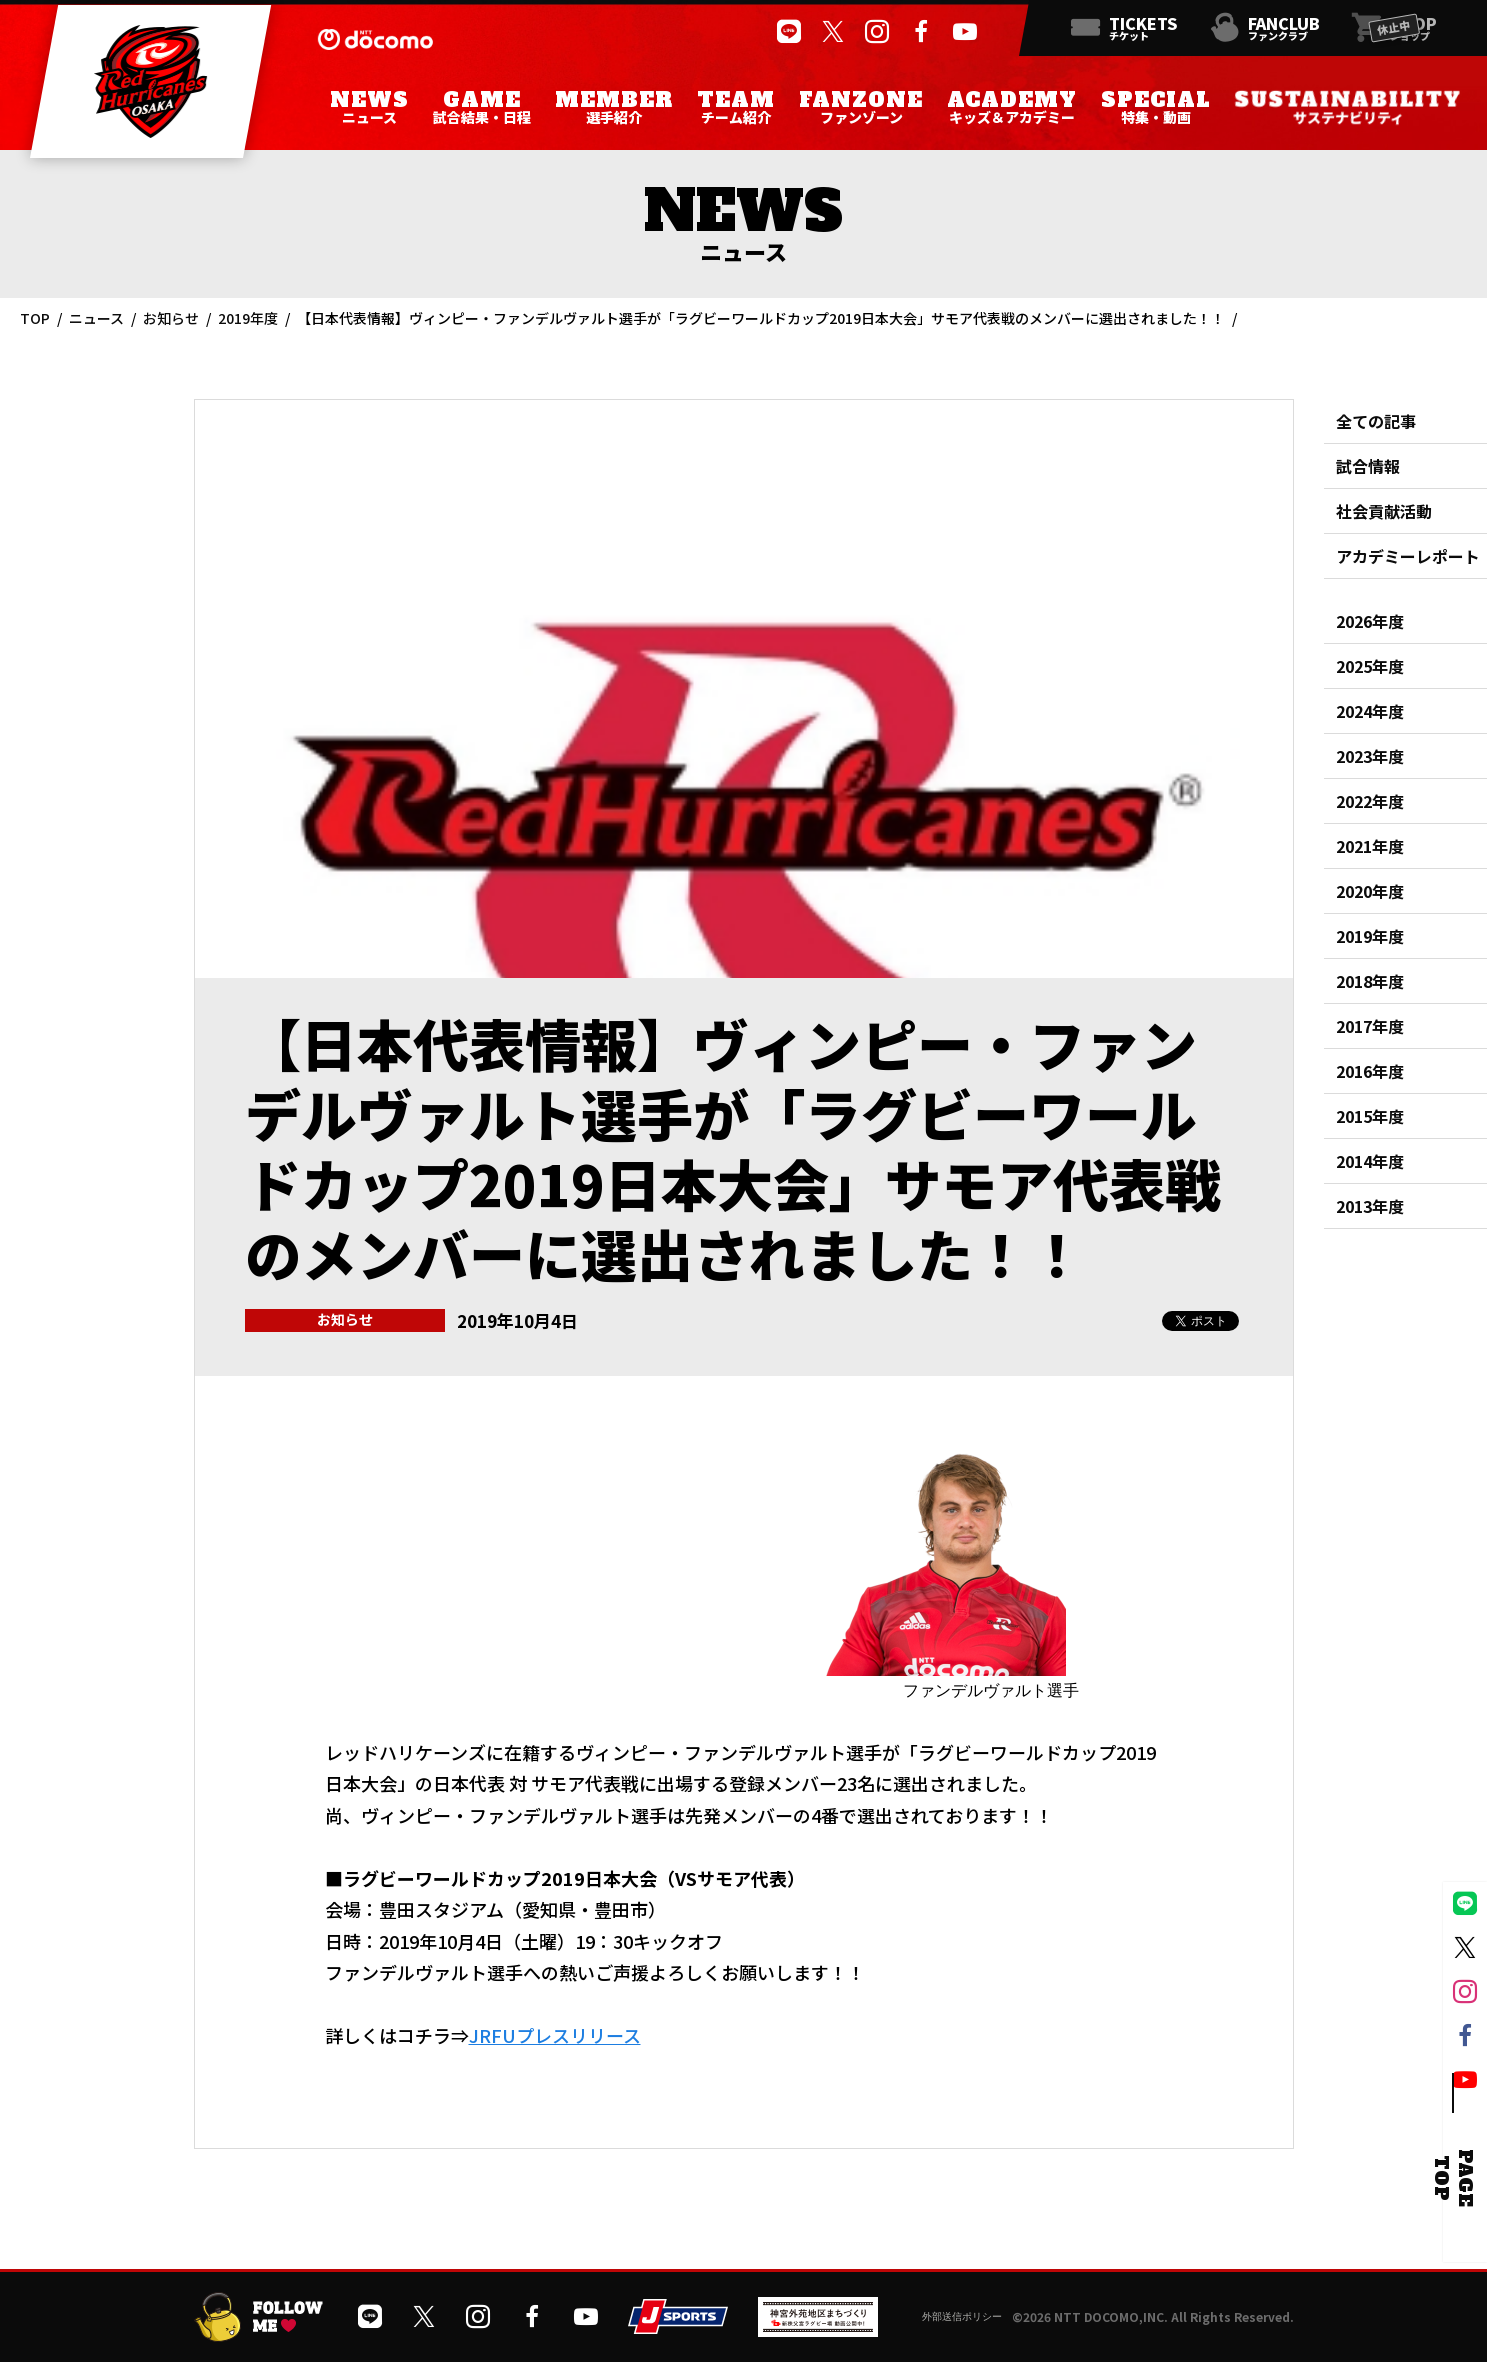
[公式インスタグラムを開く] (877, 32)
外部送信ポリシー (962, 2316)
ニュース (96, 318)
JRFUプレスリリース (555, 2035)
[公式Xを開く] (833, 32)
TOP (35, 318)
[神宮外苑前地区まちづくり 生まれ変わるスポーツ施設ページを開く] (818, 2329)
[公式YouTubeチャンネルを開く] (965, 32)
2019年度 (248, 318)
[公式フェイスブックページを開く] (921, 32)
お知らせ (171, 318)
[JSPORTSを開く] (678, 2326)
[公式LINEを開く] (789, 32)
